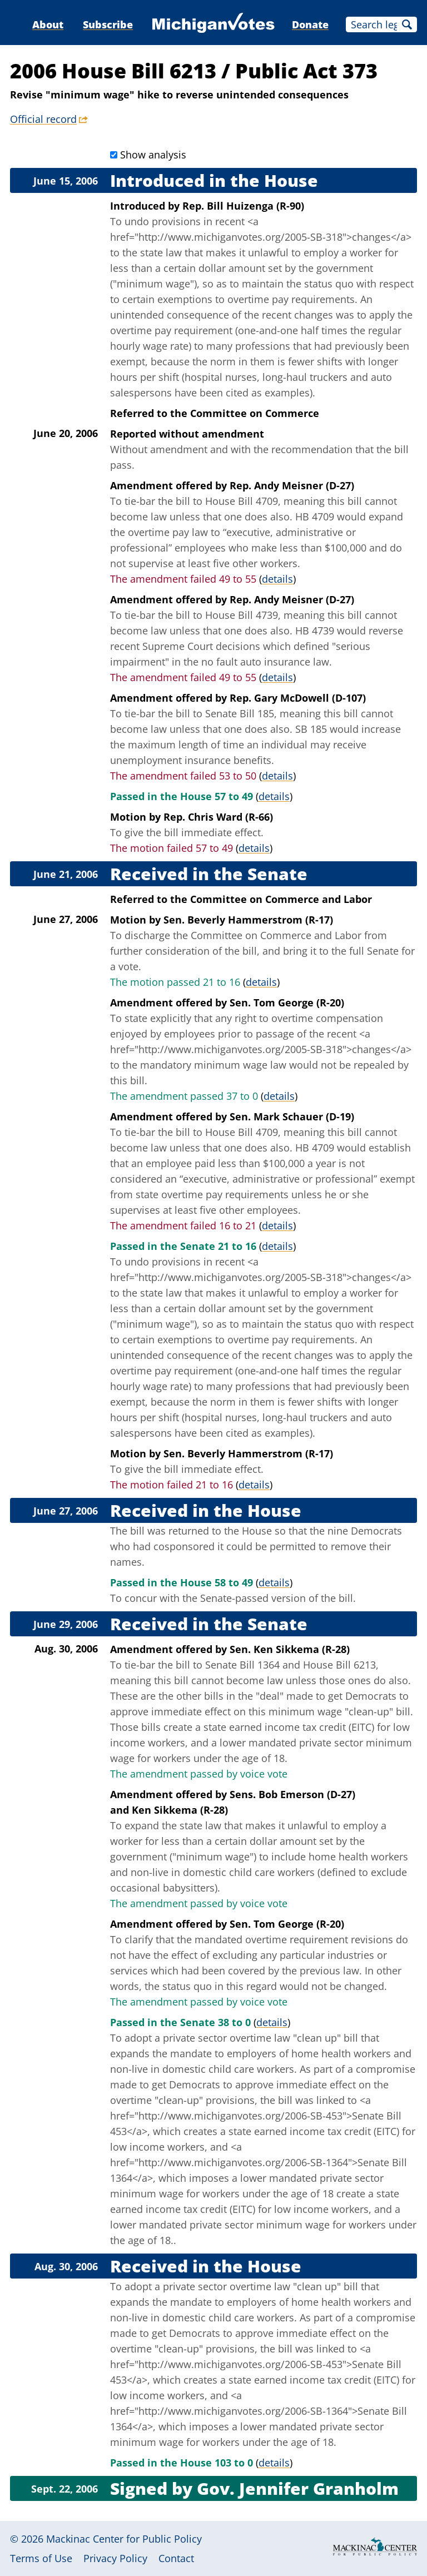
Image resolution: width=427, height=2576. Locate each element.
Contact (176, 2558)
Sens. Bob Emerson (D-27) (292, 1794)
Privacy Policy (115, 2558)
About (47, 24)
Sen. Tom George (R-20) (287, 1002)
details (277, 578)
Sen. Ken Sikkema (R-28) (290, 1649)
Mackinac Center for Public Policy (124, 2538)
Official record (43, 119)
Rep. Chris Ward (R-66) (218, 816)
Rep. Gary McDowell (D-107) (298, 697)
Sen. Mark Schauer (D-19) (292, 1116)
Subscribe (108, 24)
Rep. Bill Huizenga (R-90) (243, 205)
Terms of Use (41, 2558)
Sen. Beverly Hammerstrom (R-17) (248, 919)
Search (407, 24)
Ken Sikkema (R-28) (180, 1809)
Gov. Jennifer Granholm (298, 2488)
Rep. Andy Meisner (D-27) (292, 485)
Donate (310, 24)
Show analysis (153, 154)
